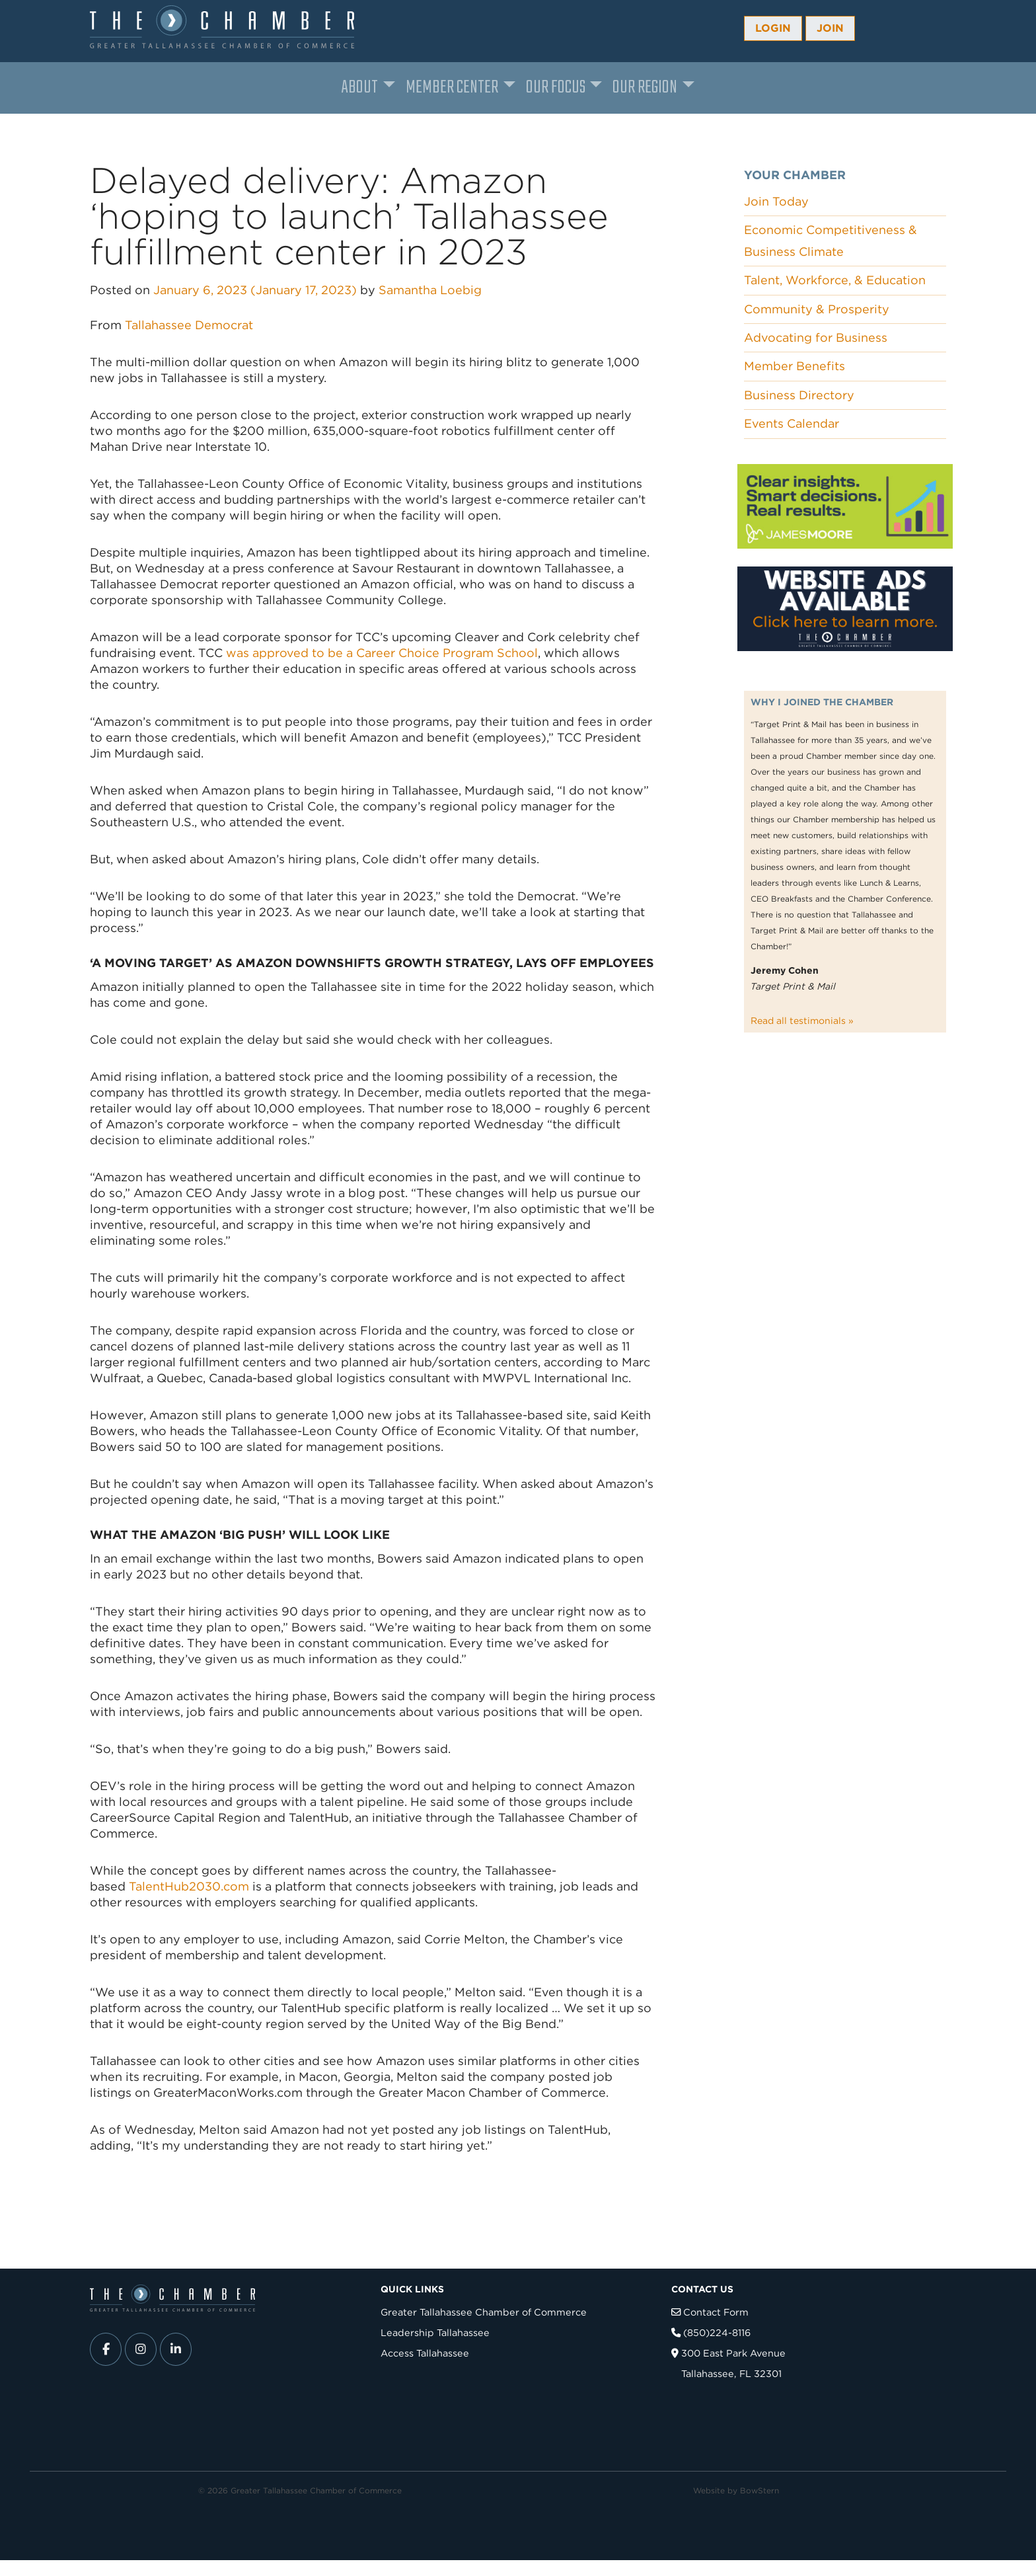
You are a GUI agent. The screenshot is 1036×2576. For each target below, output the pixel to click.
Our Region (644, 87)
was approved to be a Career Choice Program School (382, 653)
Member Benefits (794, 366)
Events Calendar (791, 423)
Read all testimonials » (802, 1020)
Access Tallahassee (425, 2353)
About (360, 87)
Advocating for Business (815, 337)
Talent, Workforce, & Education (835, 280)
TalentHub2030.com (189, 1886)
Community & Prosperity (816, 309)
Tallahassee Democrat (189, 325)
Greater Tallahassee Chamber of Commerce (484, 2312)
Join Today (776, 201)
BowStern (759, 2490)
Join (830, 28)
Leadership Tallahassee (435, 2332)
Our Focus (555, 87)
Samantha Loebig (430, 290)
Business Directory (799, 395)
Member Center (452, 87)
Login (773, 28)
